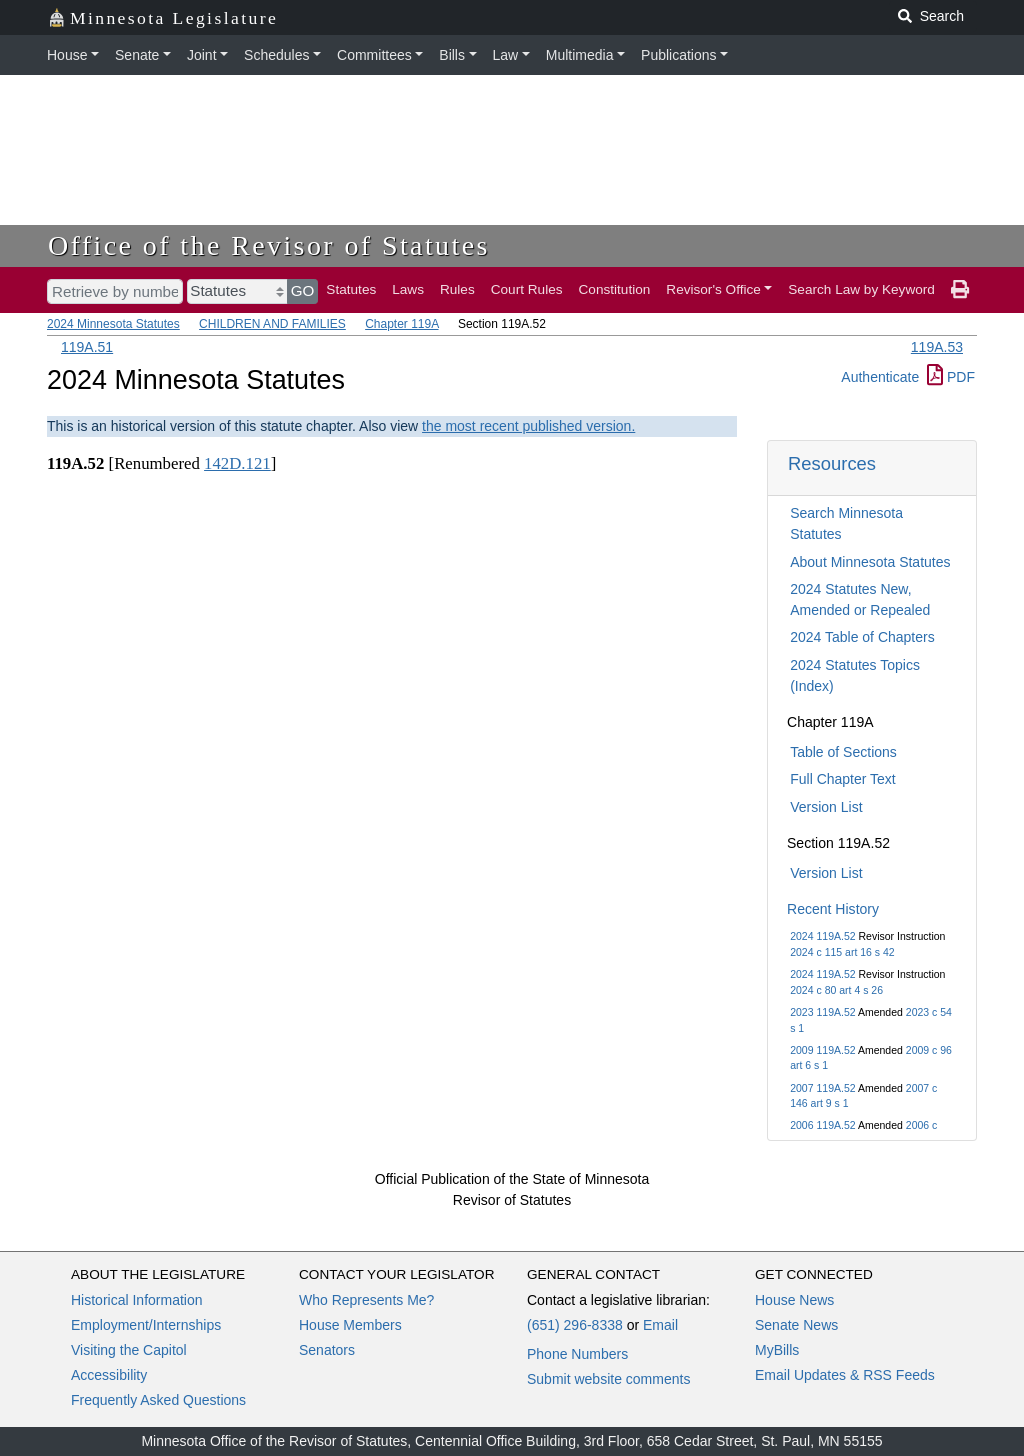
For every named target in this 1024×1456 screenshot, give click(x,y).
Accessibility (109, 1375)
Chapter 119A (401, 324)
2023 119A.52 (822, 1012)
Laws (408, 289)
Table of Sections (843, 752)
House (67, 55)
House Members (350, 1325)
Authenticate (880, 377)
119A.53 (937, 347)
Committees (374, 55)
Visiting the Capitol (129, 1350)
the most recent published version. (528, 426)
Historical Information (137, 1300)
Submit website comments (608, 1379)
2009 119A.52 (822, 1050)
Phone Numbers (577, 1354)
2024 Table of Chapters (862, 637)
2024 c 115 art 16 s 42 (842, 952)
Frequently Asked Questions (158, 1400)
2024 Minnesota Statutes (113, 324)
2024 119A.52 (822, 936)
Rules (457, 289)
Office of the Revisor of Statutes (269, 245)
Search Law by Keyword (861, 289)
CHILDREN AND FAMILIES (272, 324)
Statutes (351, 289)
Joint (202, 55)
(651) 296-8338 (575, 1325)
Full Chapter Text (843, 779)
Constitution (615, 289)
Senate (137, 55)
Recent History (833, 909)
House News (794, 1300)
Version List (826, 807)
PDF (951, 377)
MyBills (777, 1350)
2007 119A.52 (822, 1088)
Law (506, 55)
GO (303, 290)
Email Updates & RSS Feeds (845, 1375)
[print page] (960, 290)
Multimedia (580, 55)
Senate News (796, 1325)
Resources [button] (832, 463)
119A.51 (87, 347)
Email (660, 1325)
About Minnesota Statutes (870, 562)
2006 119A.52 (822, 1125)
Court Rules (527, 289)
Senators (327, 1350)
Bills (452, 55)
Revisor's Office (713, 289)
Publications (679, 55)
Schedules (276, 55)
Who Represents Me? (366, 1300)
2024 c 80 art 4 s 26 (836, 990)
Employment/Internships (146, 1325)
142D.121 (237, 463)
